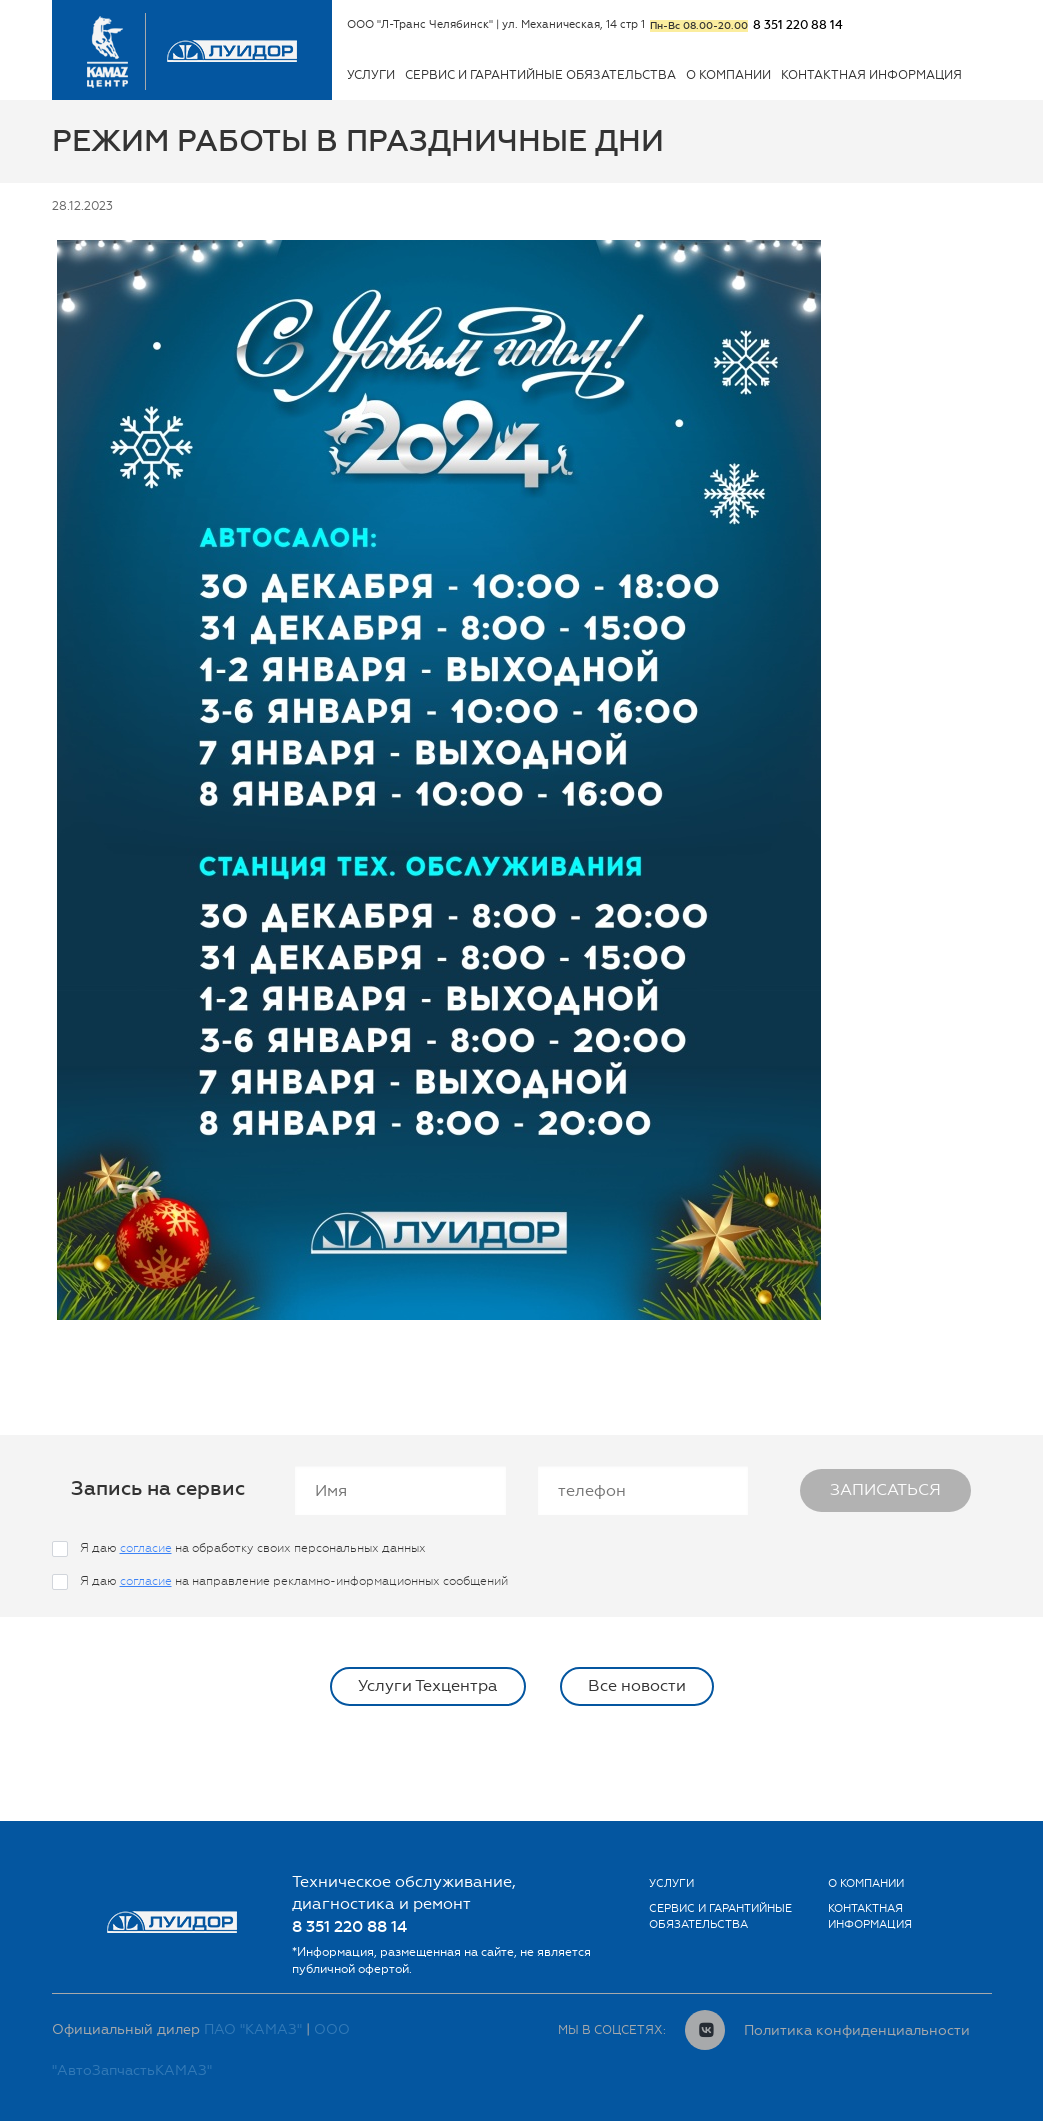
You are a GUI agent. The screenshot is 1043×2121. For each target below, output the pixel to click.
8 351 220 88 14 (798, 25)
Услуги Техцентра (428, 1685)
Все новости (637, 1685)
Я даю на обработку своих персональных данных (253, 1548)
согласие (146, 1548)
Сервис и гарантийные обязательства (540, 75)
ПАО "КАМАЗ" (253, 2029)
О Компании (728, 75)
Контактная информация (871, 75)
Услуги (371, 75)
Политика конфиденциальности (857, 2030)
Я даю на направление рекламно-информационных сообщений (294, 1581)
